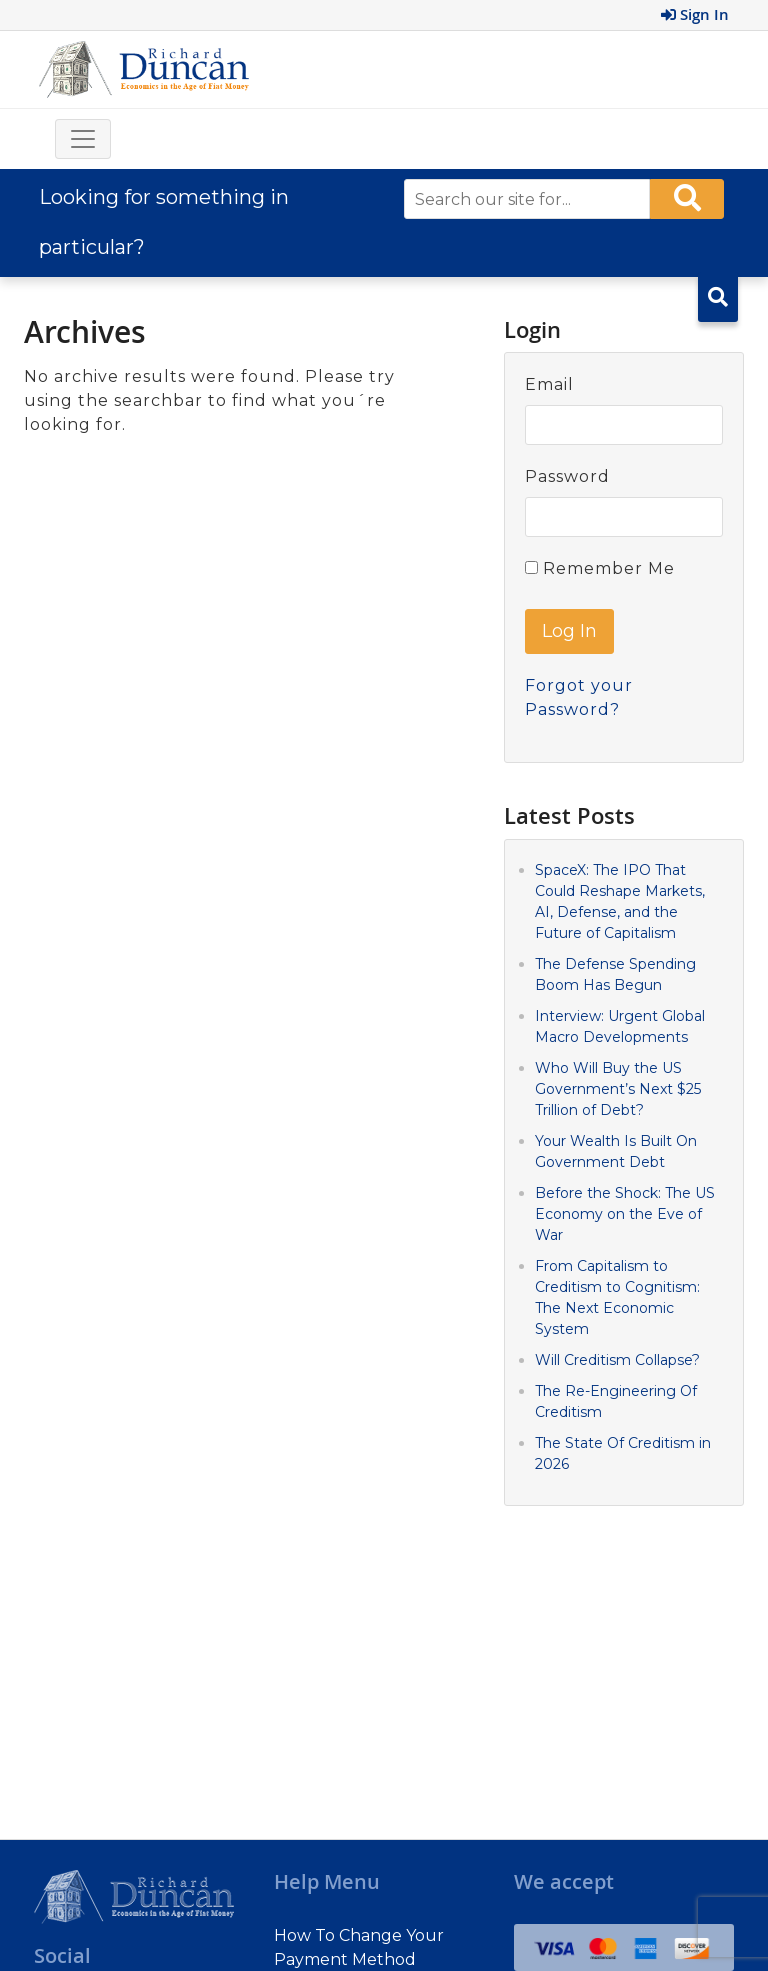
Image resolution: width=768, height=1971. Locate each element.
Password (567, 476)
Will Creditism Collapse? (617, 1360)
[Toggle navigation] (83, 139)
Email (549, 384)
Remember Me (600, 568)
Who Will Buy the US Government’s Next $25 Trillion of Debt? (618, 1089)
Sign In (695, 14)
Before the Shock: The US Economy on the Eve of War (625, 1214)
